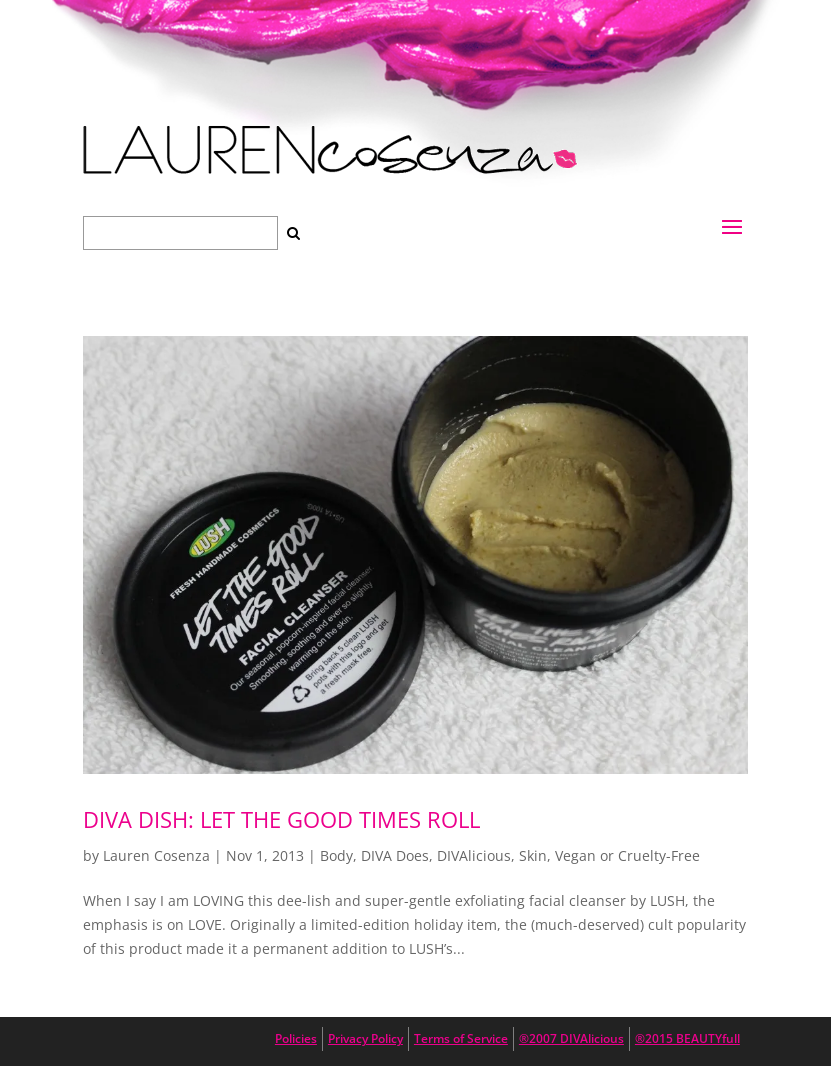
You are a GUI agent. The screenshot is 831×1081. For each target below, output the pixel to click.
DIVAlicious (474, 855)
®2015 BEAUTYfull (687, 1038)
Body (336, 855)
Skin (533, 855)
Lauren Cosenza (156, 855)
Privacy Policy (365, 1038)
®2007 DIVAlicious (571, 1038)
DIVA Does (395, 855)
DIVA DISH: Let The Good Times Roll (281, 819)
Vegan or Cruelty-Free (627, 855)
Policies (296, 1038)
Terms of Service (461, 1038)
